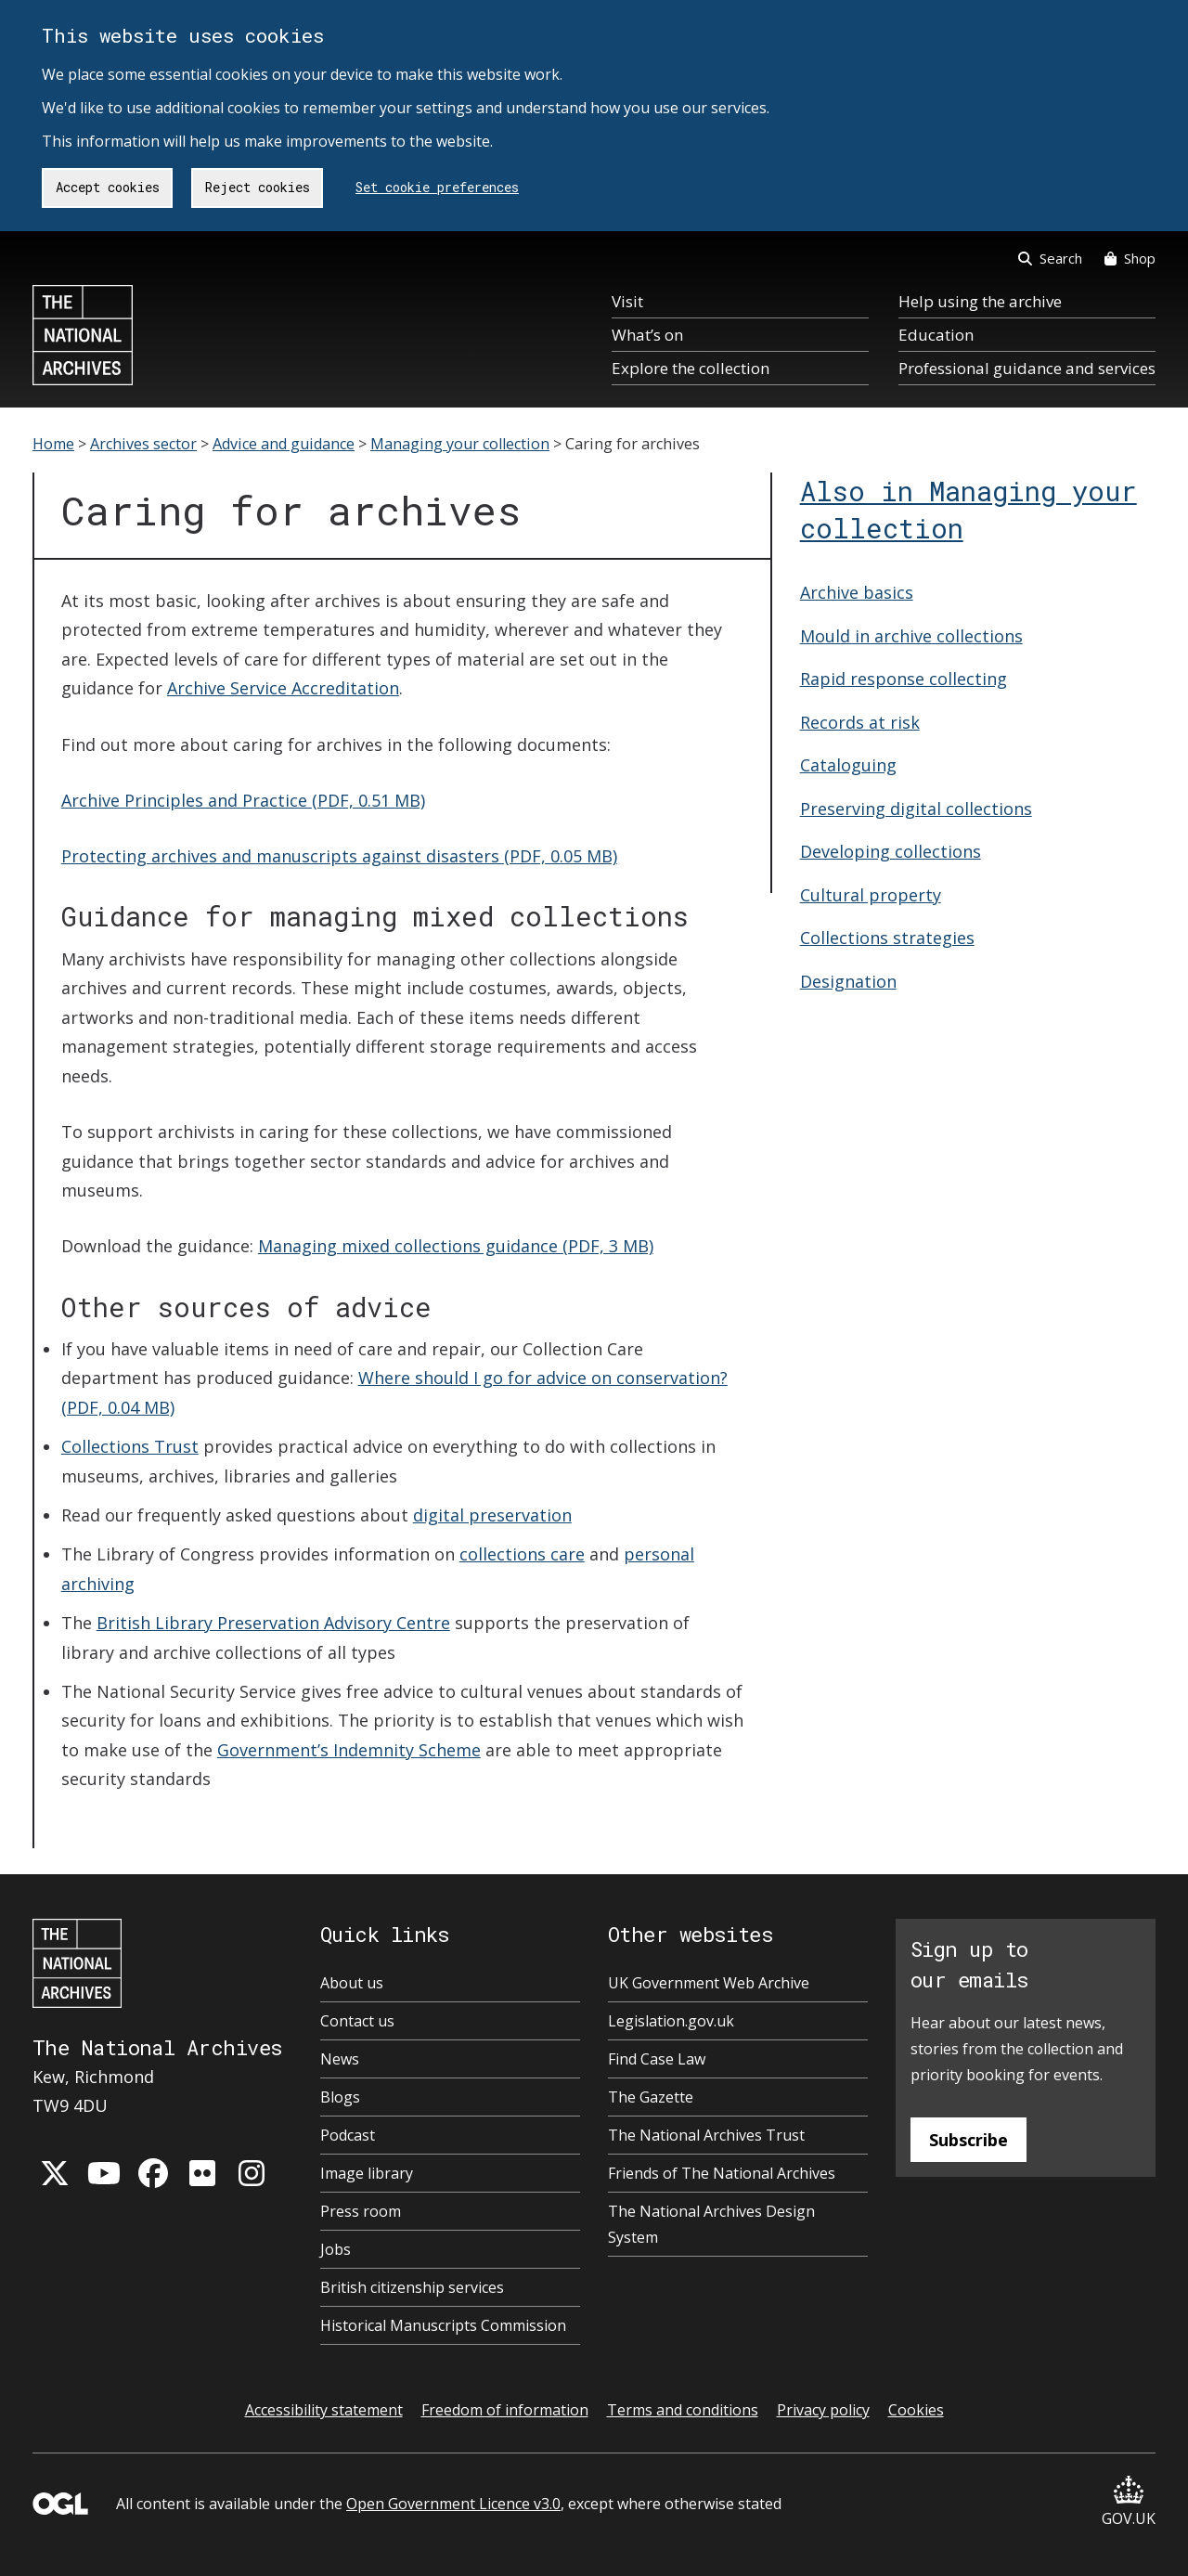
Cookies (916, 2410)
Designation (848, 981)
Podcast (347, 2135)
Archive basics (856, 592)
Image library (366, 2173)
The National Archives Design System (711, 2224)
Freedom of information (504, 2410)
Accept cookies (108, 187)
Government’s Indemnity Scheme (349, 1750)
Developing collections (890, 851)
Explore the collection (690, 368)
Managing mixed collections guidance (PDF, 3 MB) (455, 1246)
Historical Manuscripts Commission (443, 2325)
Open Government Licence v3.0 (453, 2503)
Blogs (340, 2097)
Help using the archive (980, 301)
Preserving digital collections (916, 808)
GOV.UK (1129, 2502)
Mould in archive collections (911, 636)
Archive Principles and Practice (243, 800)
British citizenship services (412, 2287)
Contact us (357, 2021)
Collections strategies (887, 937)
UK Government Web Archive (708, 1983)
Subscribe (968, 2140)
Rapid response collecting (903, 678)
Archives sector (143, 444)
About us (351, 1983)
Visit (627, 301)
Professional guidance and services (1027, 368)
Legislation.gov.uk (671, 2021)
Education (936, 334)
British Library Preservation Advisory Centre (273, 1623)
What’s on (647, 334)
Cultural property (870, 895)
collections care (522, 1554)
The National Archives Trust (706, 2135)
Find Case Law (656, 2059)
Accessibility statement (324, 2410)
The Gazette (650, 2097)
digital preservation (492, 1515)
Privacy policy (823, 2410)
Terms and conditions (682, 2410)
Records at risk (860, 722)
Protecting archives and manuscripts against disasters (339, 856)
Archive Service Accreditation (283, 688)
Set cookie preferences (437, 187)
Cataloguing (848, 765)
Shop (1130, 258)
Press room (360, 2211)
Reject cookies (257, 187)
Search (1050, 258)
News (339, 2059)
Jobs (335, 2249)
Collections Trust (130, 1446)
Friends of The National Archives (721, 2173)
